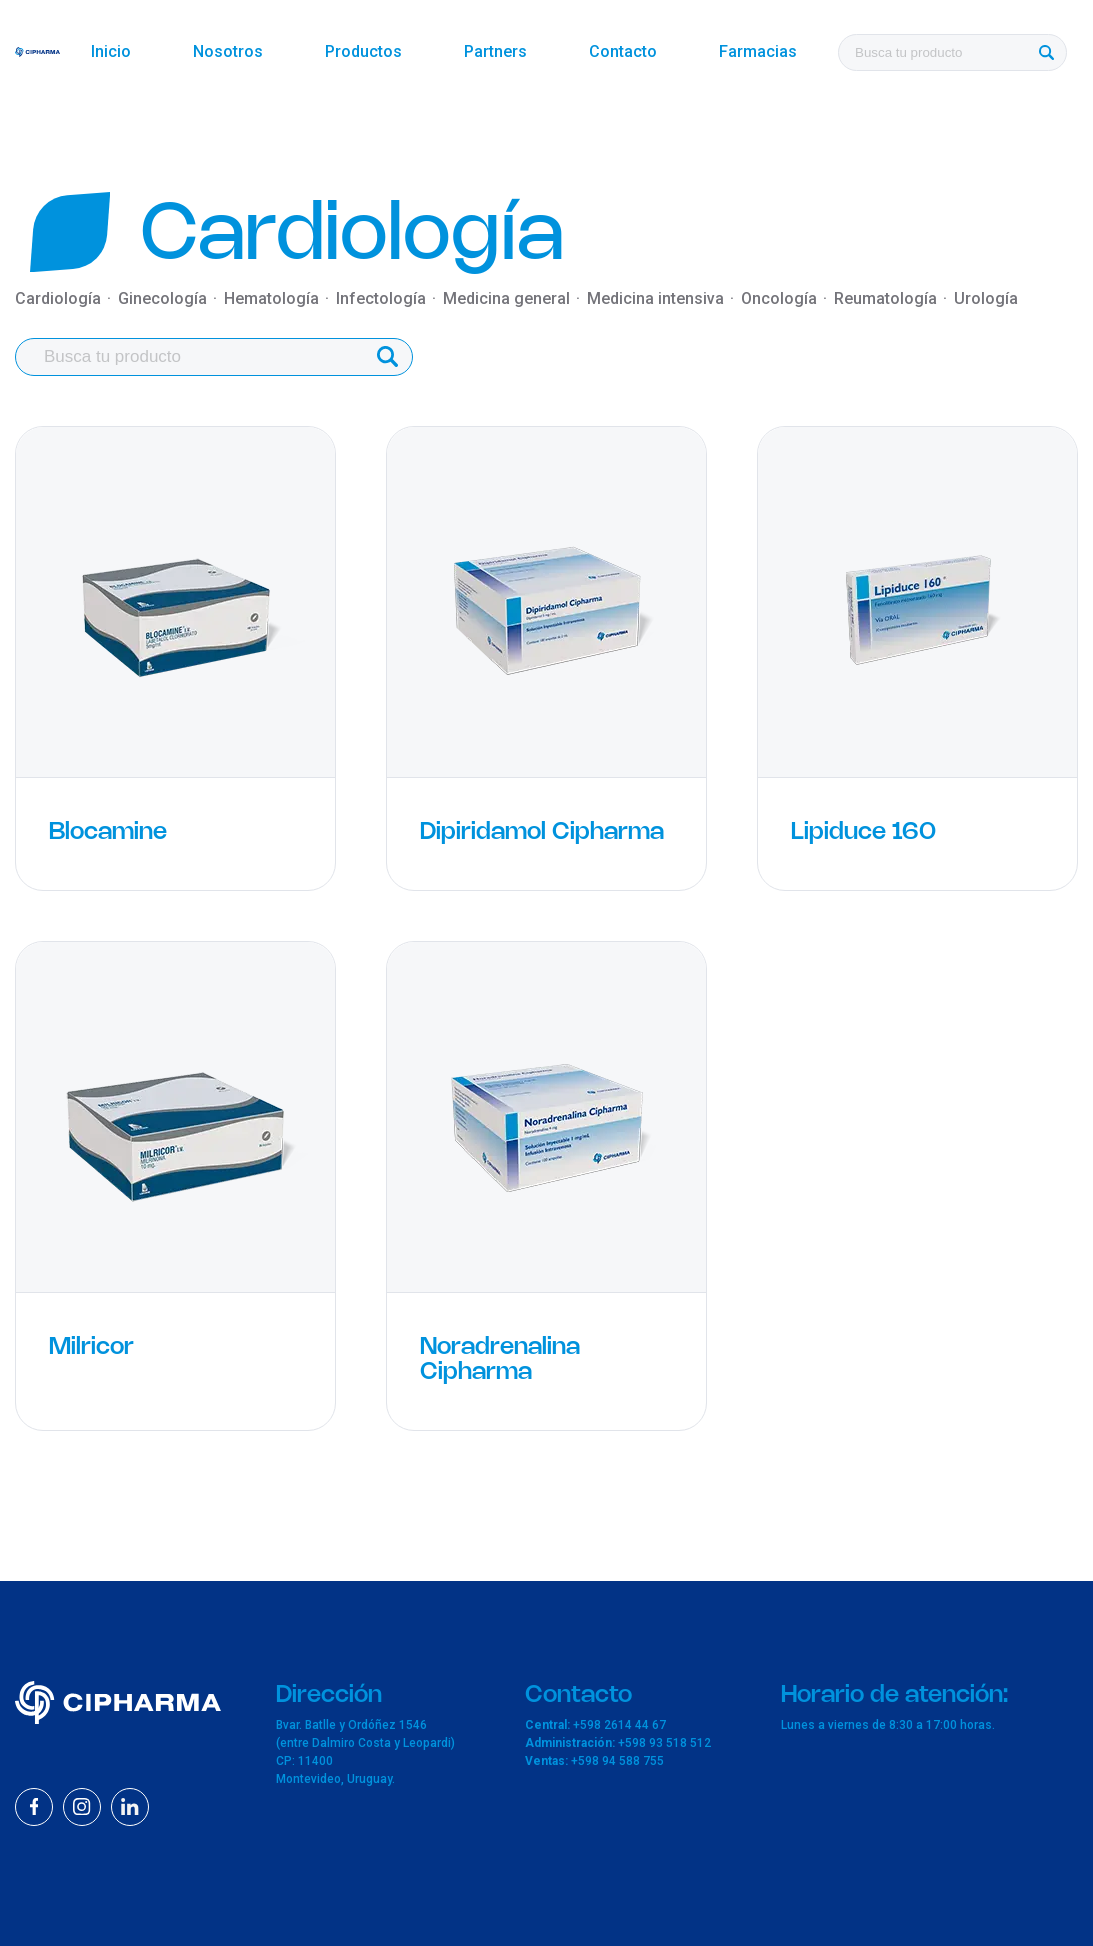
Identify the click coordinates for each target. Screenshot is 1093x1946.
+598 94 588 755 (617, 1761)
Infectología (381, 299)
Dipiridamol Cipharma (542, 832)
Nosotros (228, 51)
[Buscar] (1046, 52)
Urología (986, 299)
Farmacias (758, 51)
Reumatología (885, 299)
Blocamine (108, 832)
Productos (363, 51)
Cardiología (58, 299)
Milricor (91, 1347)
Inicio (111, 51)
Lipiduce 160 (863, 832)
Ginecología (162, 299)
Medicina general (506, 299)
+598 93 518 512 (664, 1743)
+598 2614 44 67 (619, 1725)
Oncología (779, 299)
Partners (495, 51)
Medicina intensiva (655, 299)
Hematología (271, 299)
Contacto (623, 51)
